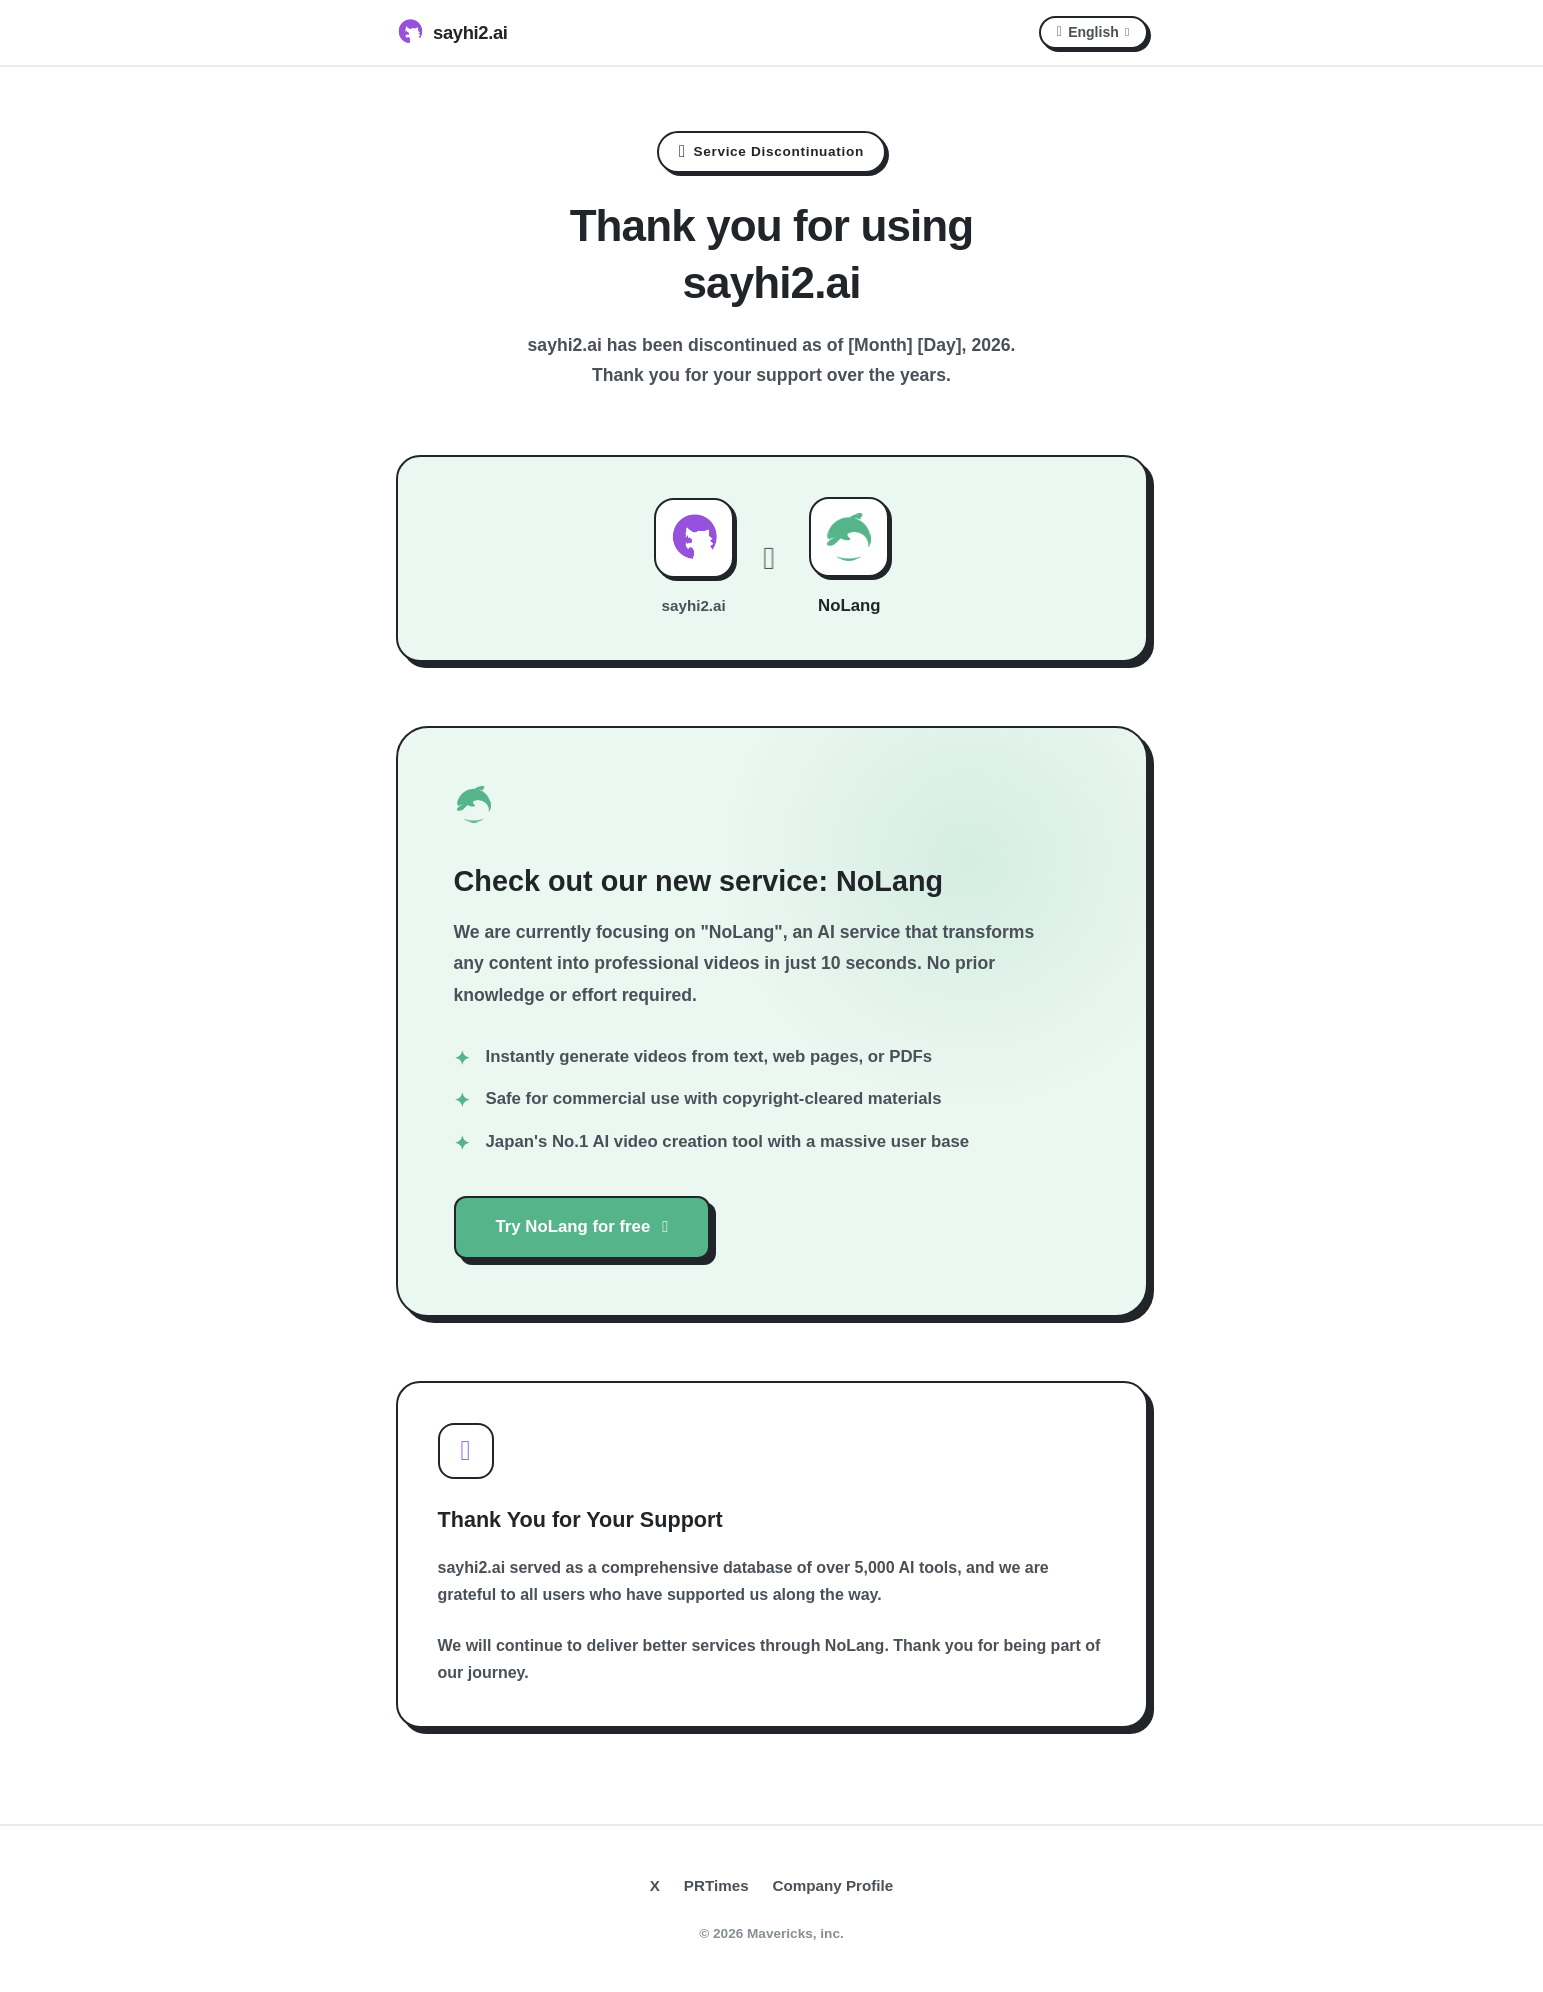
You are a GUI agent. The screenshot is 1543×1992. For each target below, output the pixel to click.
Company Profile (833, 1885)
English (1093, 32)
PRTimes (716, 1885)
